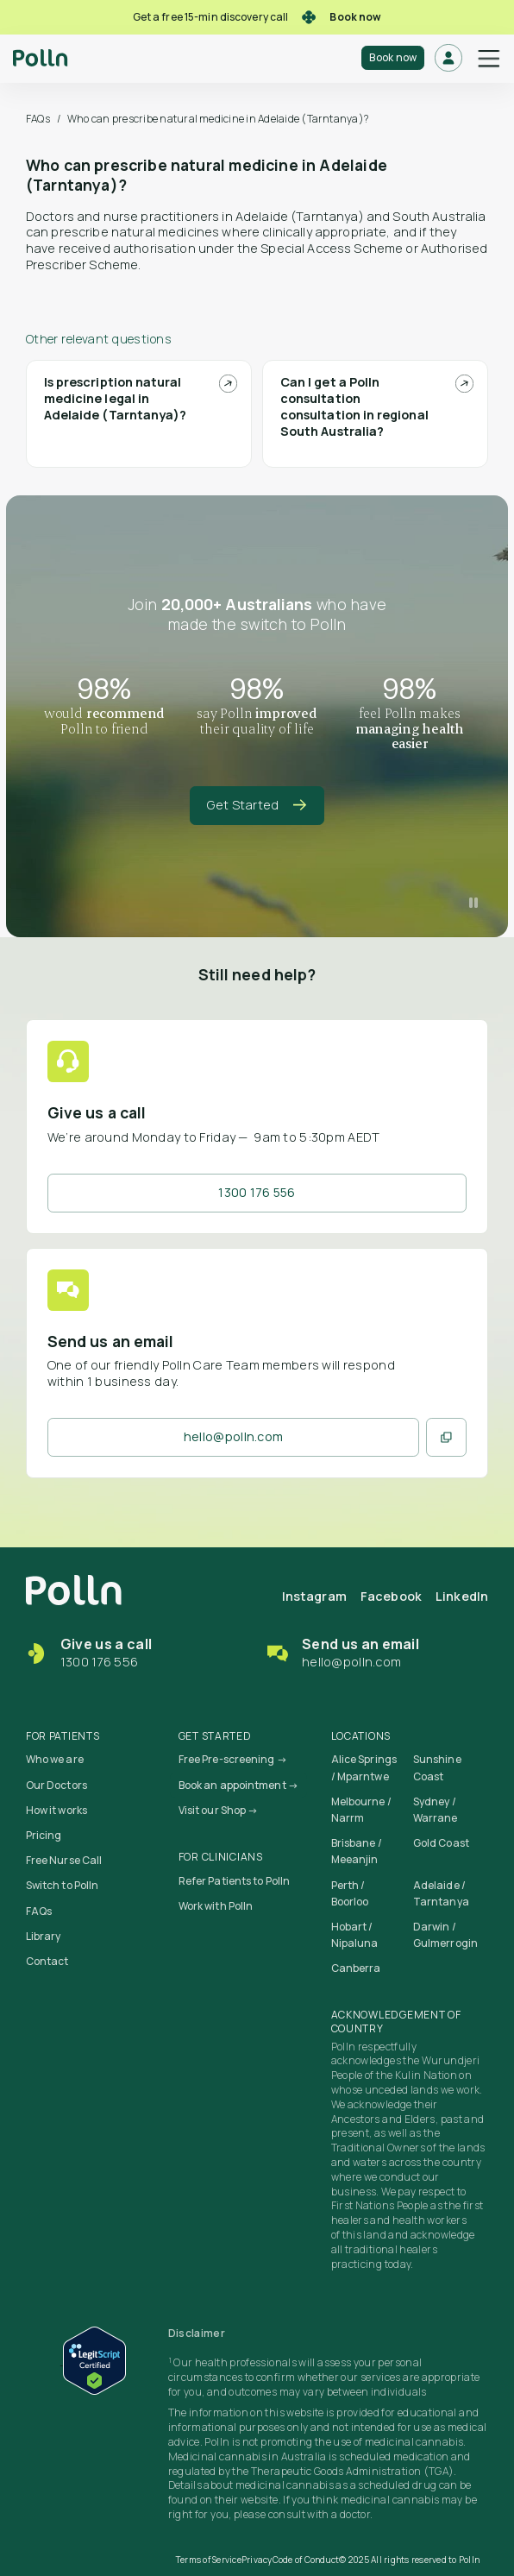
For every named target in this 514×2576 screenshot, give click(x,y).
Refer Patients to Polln (234, 1881)
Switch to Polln (62, 1885)
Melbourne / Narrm (361, 1809)
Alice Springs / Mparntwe (364, 1767)
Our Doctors (56, 1785)
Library (43, 1936)
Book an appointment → (238, 1785)
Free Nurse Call (64, 1860)
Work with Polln (216, 1906)
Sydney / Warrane (435, 1809)
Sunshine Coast (437, 1767)
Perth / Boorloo (350, 1893)
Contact (47, 1961)
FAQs (38, 118)
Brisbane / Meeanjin (356, 1851)
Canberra (356, 1968)
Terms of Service (208, 2560)
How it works (56, 1810)
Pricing (44, 1835)
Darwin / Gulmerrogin (445, 1934)
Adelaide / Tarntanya (441, 1893)
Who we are (55, 1759)
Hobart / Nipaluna (355, 1934)
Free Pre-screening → (233, 1759)
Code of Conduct (306, 2560)
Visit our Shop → (219, 1810)
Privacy (257, 2560)
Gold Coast (441, 1843)
